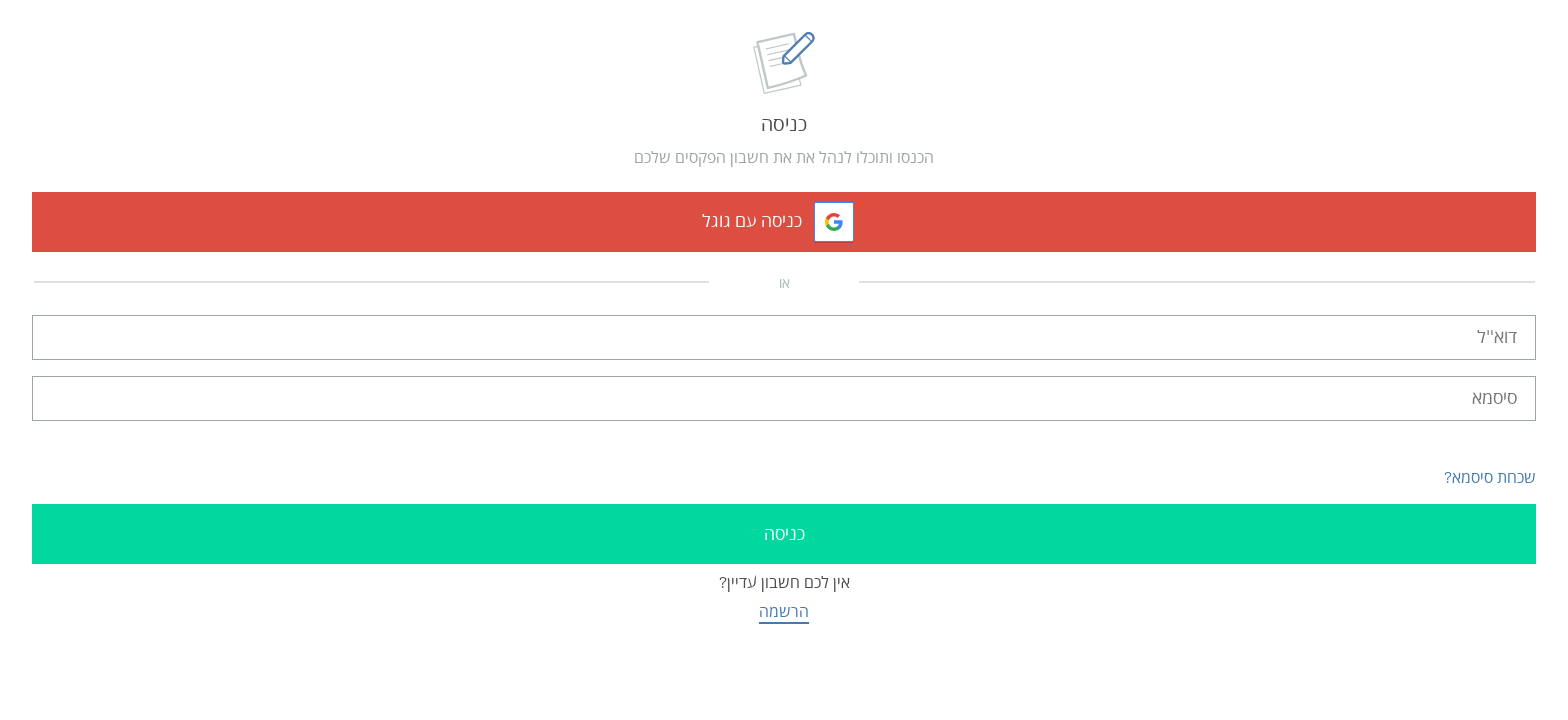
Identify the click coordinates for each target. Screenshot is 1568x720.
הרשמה (784, 611)
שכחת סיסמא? (1490, 477)
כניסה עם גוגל (752, 221)
